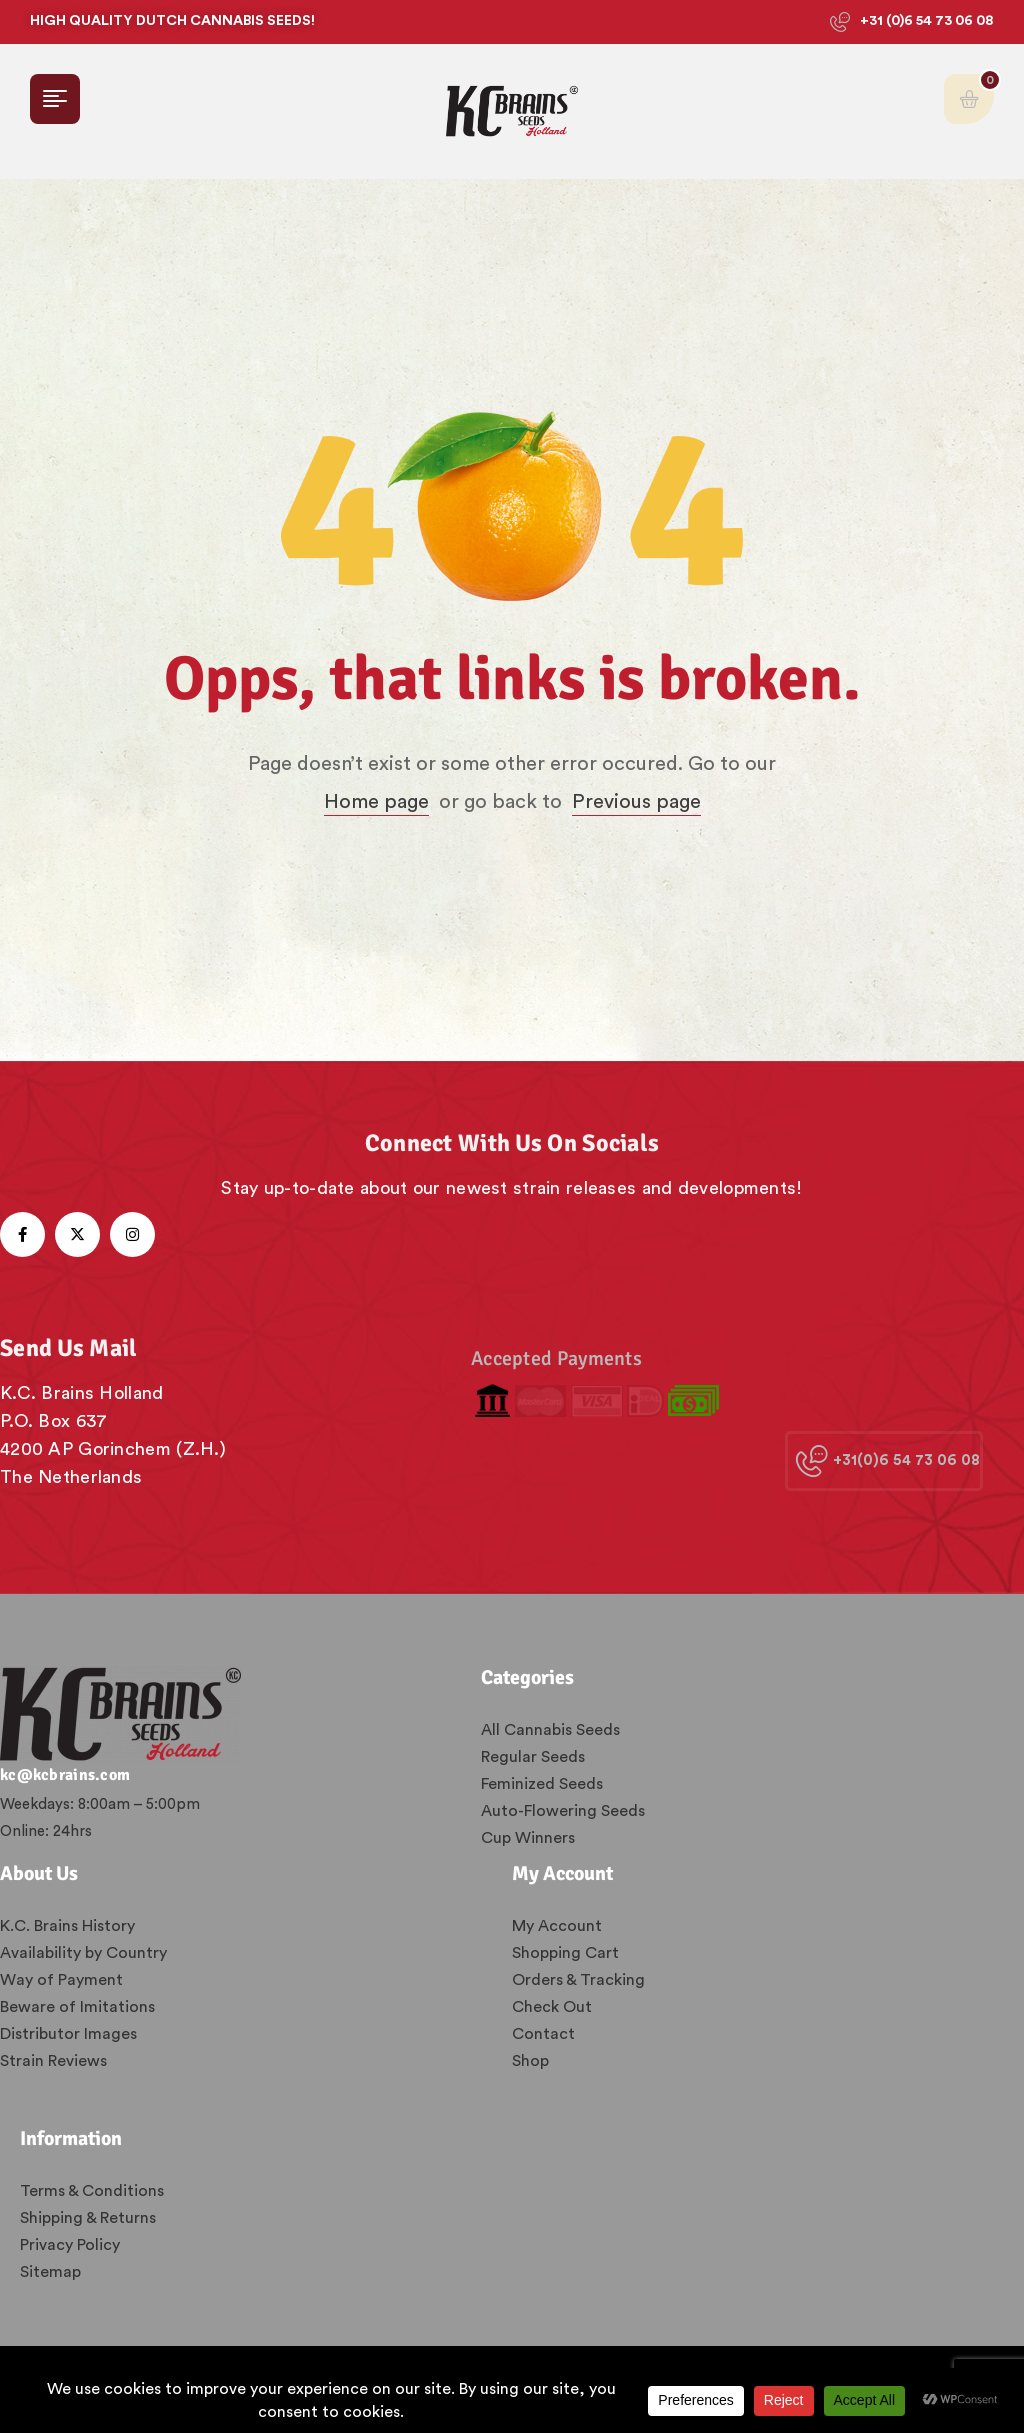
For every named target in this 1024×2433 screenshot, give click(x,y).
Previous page (636, 802)
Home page (376, 802)
